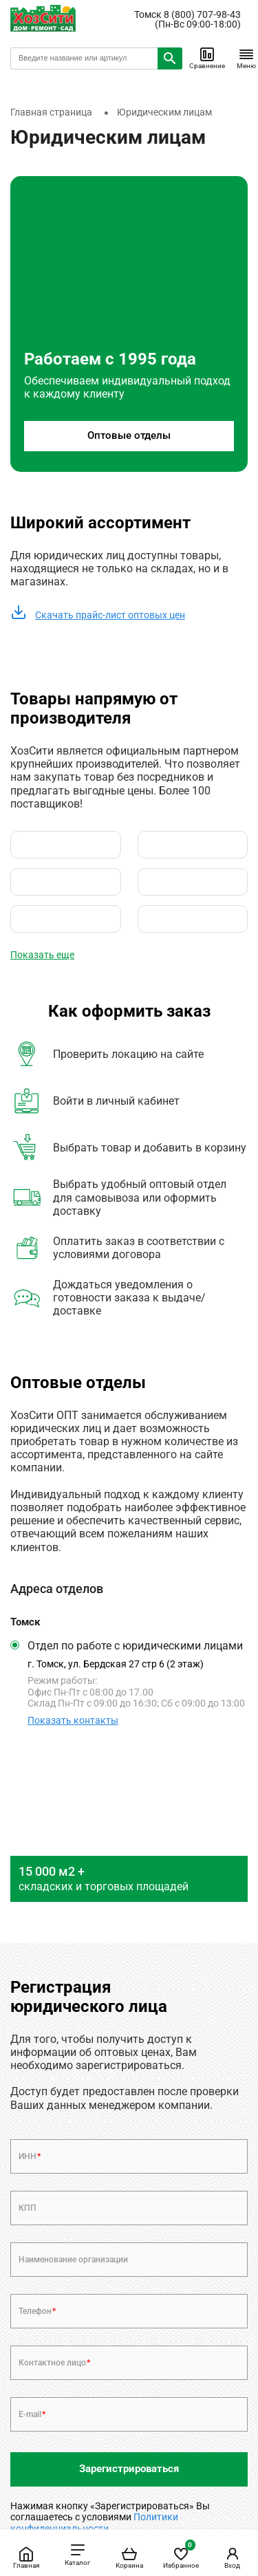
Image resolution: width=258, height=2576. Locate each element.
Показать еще (42, 954)
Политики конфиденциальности (94, 2522)
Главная (26, 2557)
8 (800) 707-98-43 (202, 14)
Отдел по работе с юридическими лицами (135, 1646)
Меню (246, 57)
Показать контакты (73, 1720)
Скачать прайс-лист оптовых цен (97, 614)
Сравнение (207, 57)
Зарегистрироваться (129, 2469)
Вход (232, 2557)
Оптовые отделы (129, 435)
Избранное (181, 2555)
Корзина (129, 2557)
